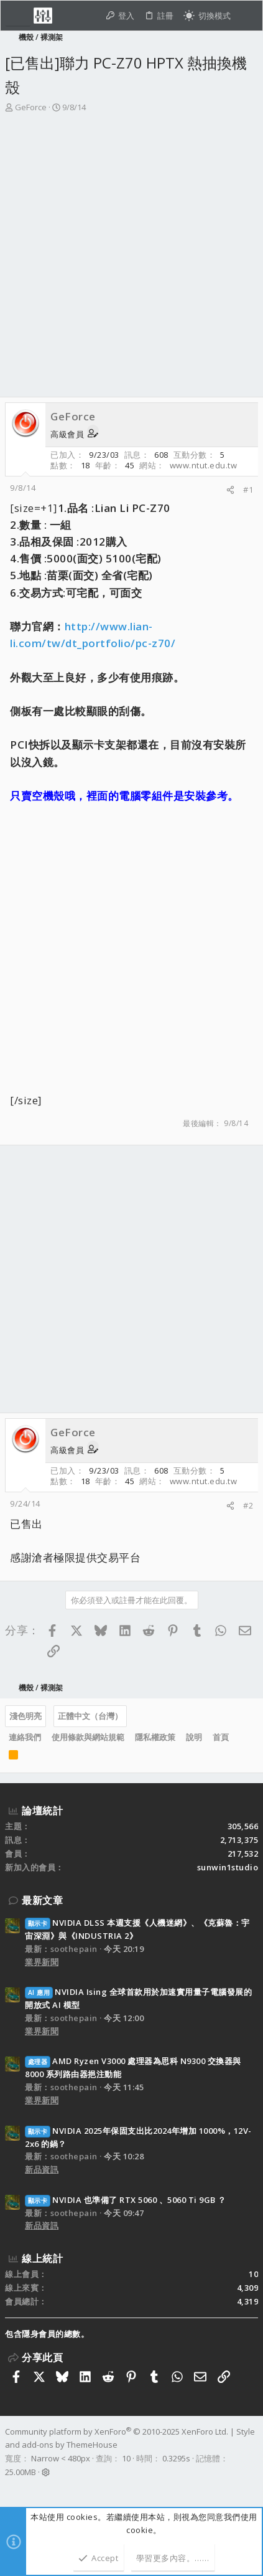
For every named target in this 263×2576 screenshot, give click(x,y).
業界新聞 (41, 1962)
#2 (248, 1505)
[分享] (230, 490)
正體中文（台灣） (90, 1715)
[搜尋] (246, 16)
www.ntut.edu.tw (204, 465)
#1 (248, 489)
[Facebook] (10, 2488)
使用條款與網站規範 (88, 1737)
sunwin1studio (228, 1867)
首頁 (221, 1737)
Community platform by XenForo (116, 2431)
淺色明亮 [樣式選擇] (25, 1715)
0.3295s (176, 2458)
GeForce (31, 107)
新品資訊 (41, 2169)
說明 (194, 1737)
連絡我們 (25, 1737)
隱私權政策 (155, 1737)
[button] (18, 15)
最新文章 (42, 1900)
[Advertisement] (131, 259)
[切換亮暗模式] (207, 16)
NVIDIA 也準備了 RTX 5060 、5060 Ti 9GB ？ (125, 2199)
